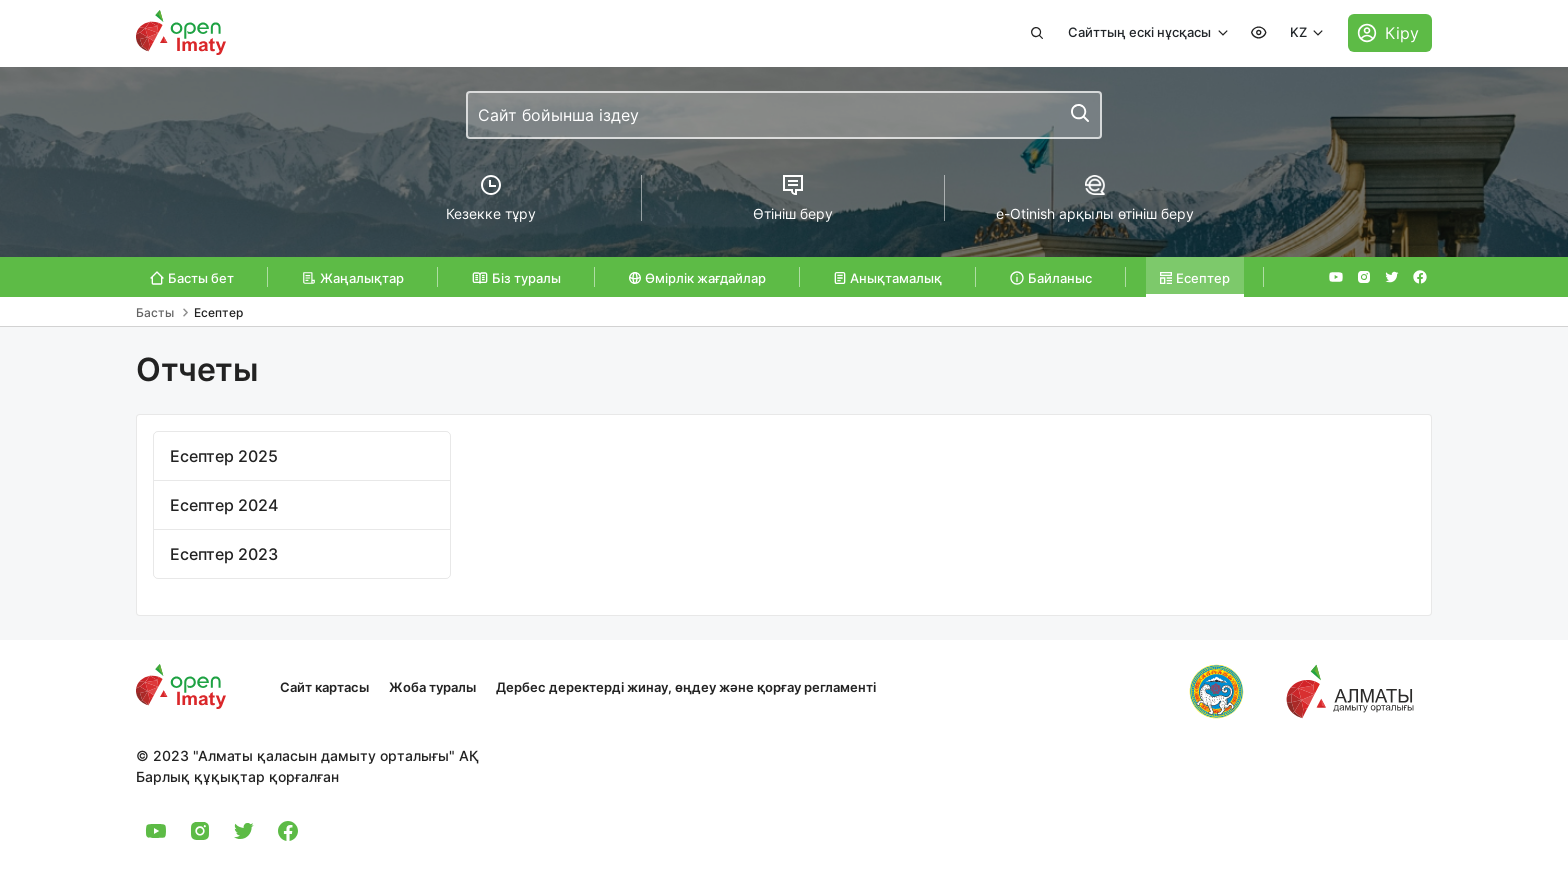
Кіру (1402, 33)
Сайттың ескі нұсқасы (1141, 32)
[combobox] (784, 115)
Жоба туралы (432, 687)
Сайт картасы (324, 687)
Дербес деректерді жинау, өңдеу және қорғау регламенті (686, 687)
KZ (1300, 32)
